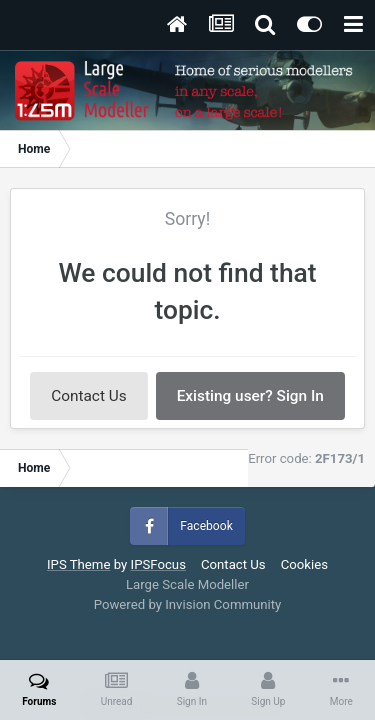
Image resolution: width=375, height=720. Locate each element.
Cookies (304, 564)
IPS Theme (78, 564)
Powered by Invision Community (188, 604)
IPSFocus (158, 564)
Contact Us (89, 396)
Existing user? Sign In (250, 396)
